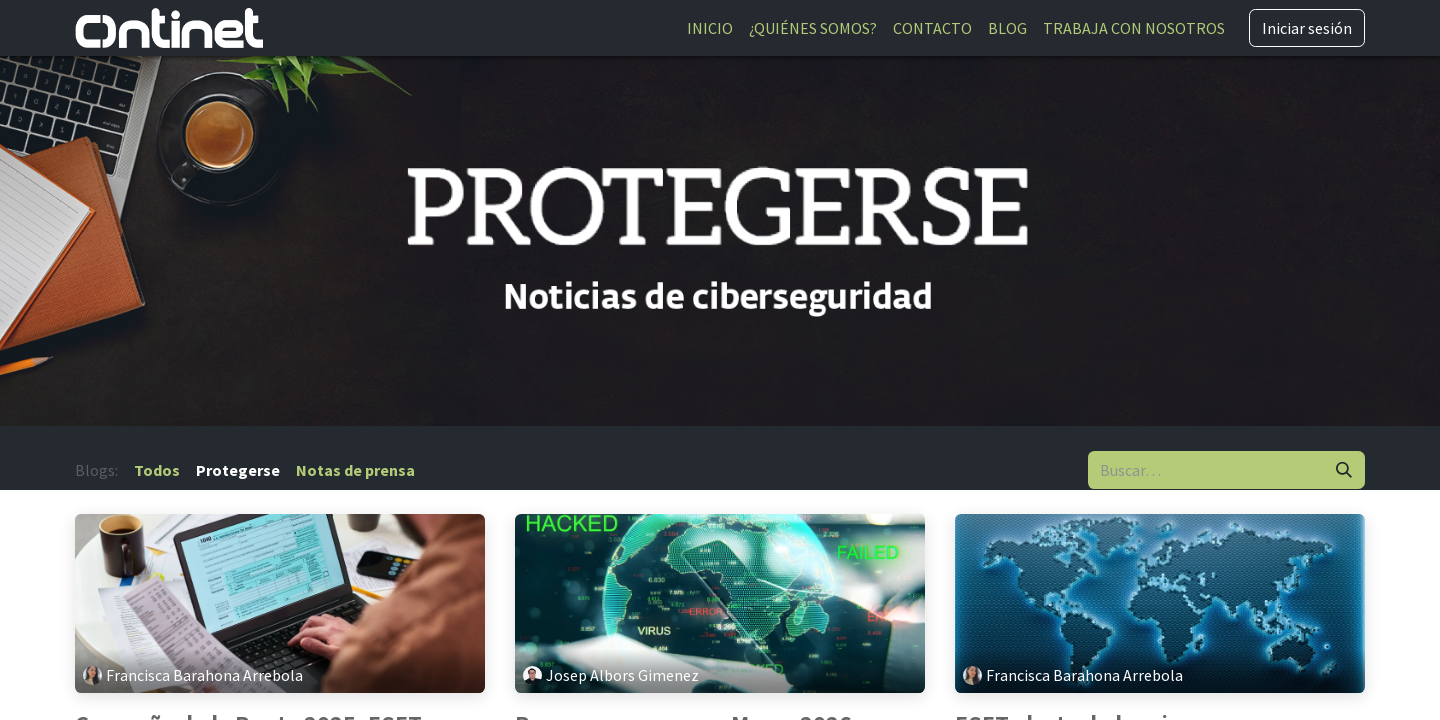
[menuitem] (710, 28)
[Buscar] (1344, 470)
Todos (157, 470)
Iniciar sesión (1307, 28)
